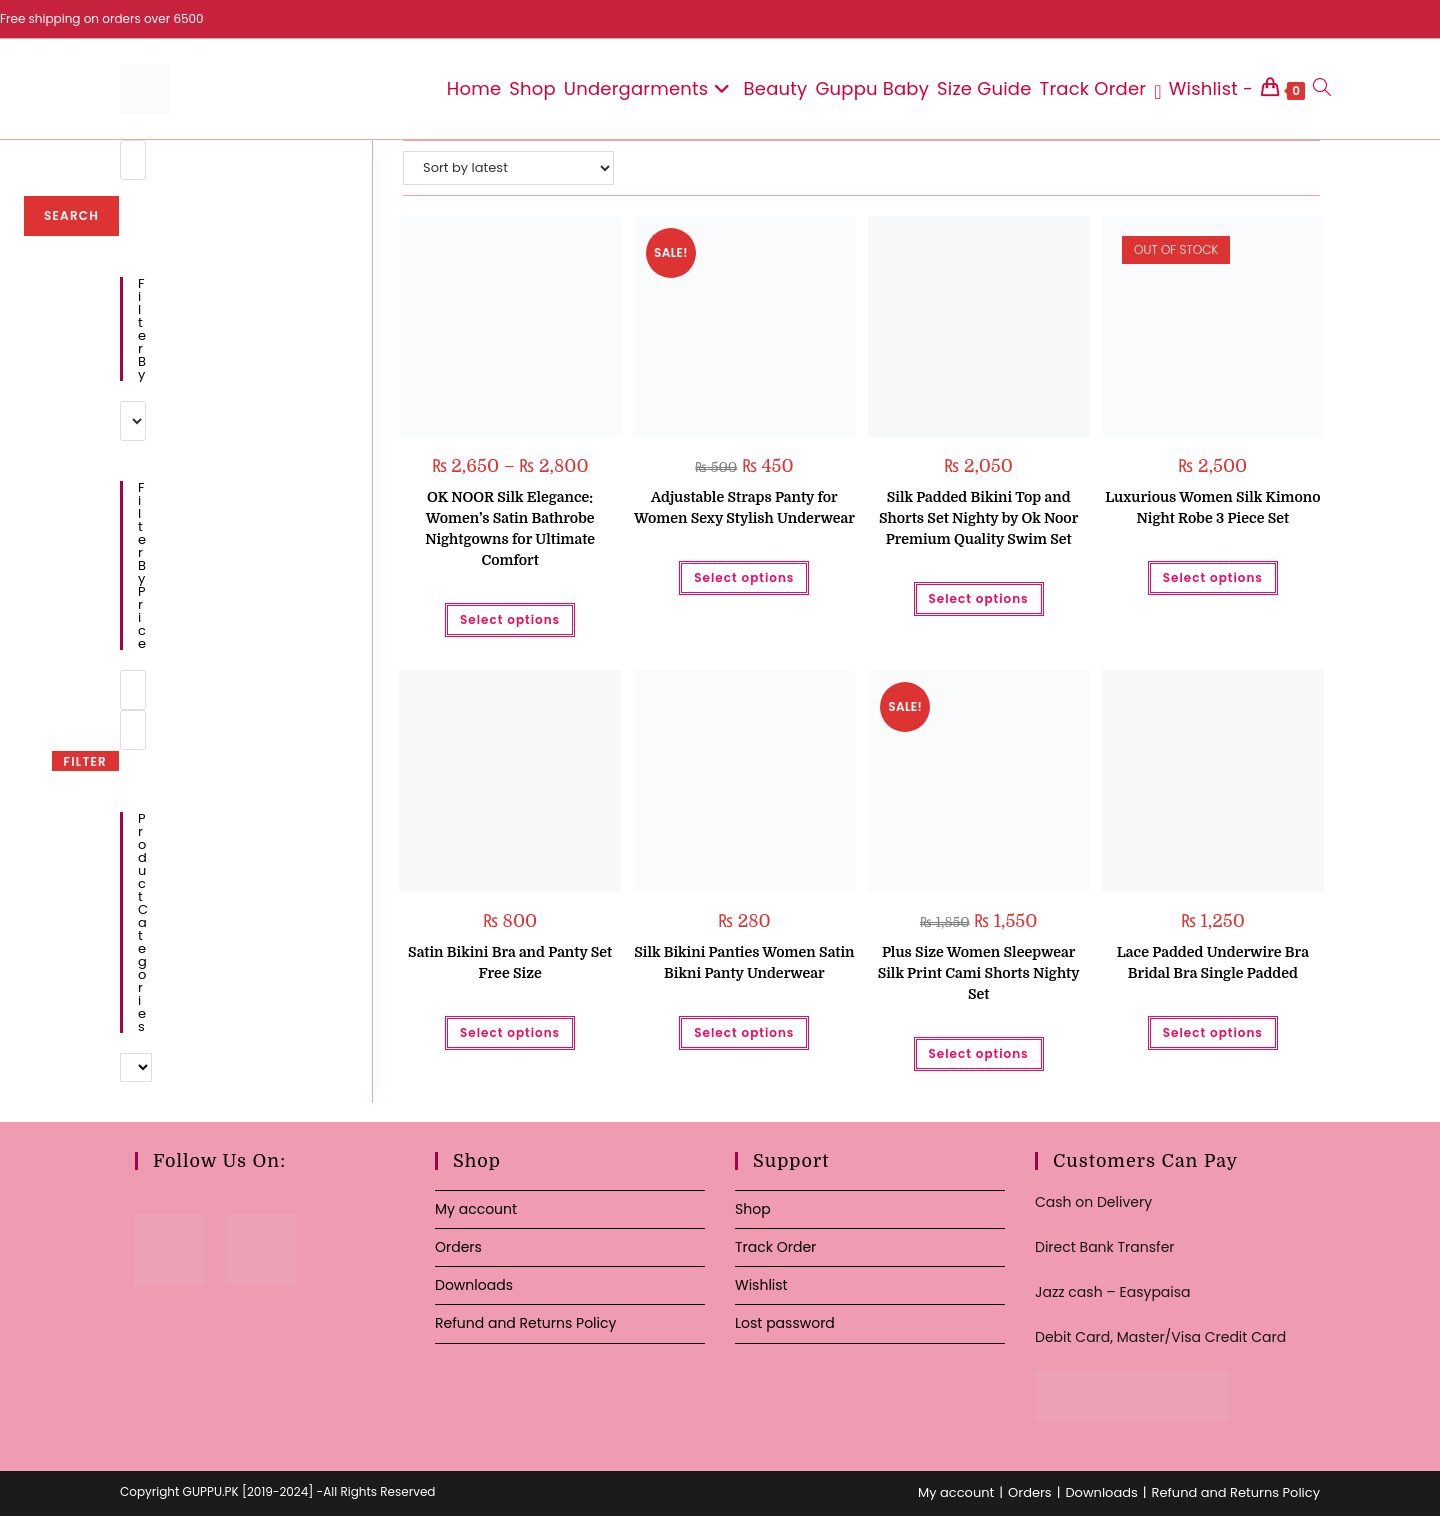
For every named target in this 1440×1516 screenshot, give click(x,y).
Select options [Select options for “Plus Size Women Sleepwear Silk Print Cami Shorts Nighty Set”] (979, 1053)
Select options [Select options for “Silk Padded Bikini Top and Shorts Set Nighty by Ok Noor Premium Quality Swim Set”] (979, 598)
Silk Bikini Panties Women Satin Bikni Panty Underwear (744, 962)
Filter (85, 761)
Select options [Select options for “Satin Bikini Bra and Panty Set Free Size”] (510, 1032)
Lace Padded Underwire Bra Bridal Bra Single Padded (1213, 962)
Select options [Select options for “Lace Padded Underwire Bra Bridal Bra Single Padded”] (1213, 1032)
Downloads (474, 1285)
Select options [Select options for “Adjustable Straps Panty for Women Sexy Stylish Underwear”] (744, 577)
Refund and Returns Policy (525, 1323)
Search (71, 215)
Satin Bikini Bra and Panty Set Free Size (510, 962)
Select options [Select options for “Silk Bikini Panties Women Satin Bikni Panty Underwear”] (744, 1032)
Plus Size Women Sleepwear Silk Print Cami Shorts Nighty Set (979, 973)
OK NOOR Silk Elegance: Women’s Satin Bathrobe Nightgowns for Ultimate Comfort (510, 528)
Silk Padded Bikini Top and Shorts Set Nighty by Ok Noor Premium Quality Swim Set (978, 518)
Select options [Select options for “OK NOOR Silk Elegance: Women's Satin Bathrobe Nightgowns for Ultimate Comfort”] (510, 619)
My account (476, 1209)
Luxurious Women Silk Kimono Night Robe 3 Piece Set (1212, 507)
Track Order (775, 1247)
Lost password (785, 1323)
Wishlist (761, 1285)
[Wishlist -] (1203, 89)
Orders (458, 1247)
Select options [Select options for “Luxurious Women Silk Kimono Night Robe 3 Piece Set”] (1213, 577)
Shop (753, 1209)
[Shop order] (508, 168)
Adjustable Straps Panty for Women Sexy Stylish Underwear (744, 507)
